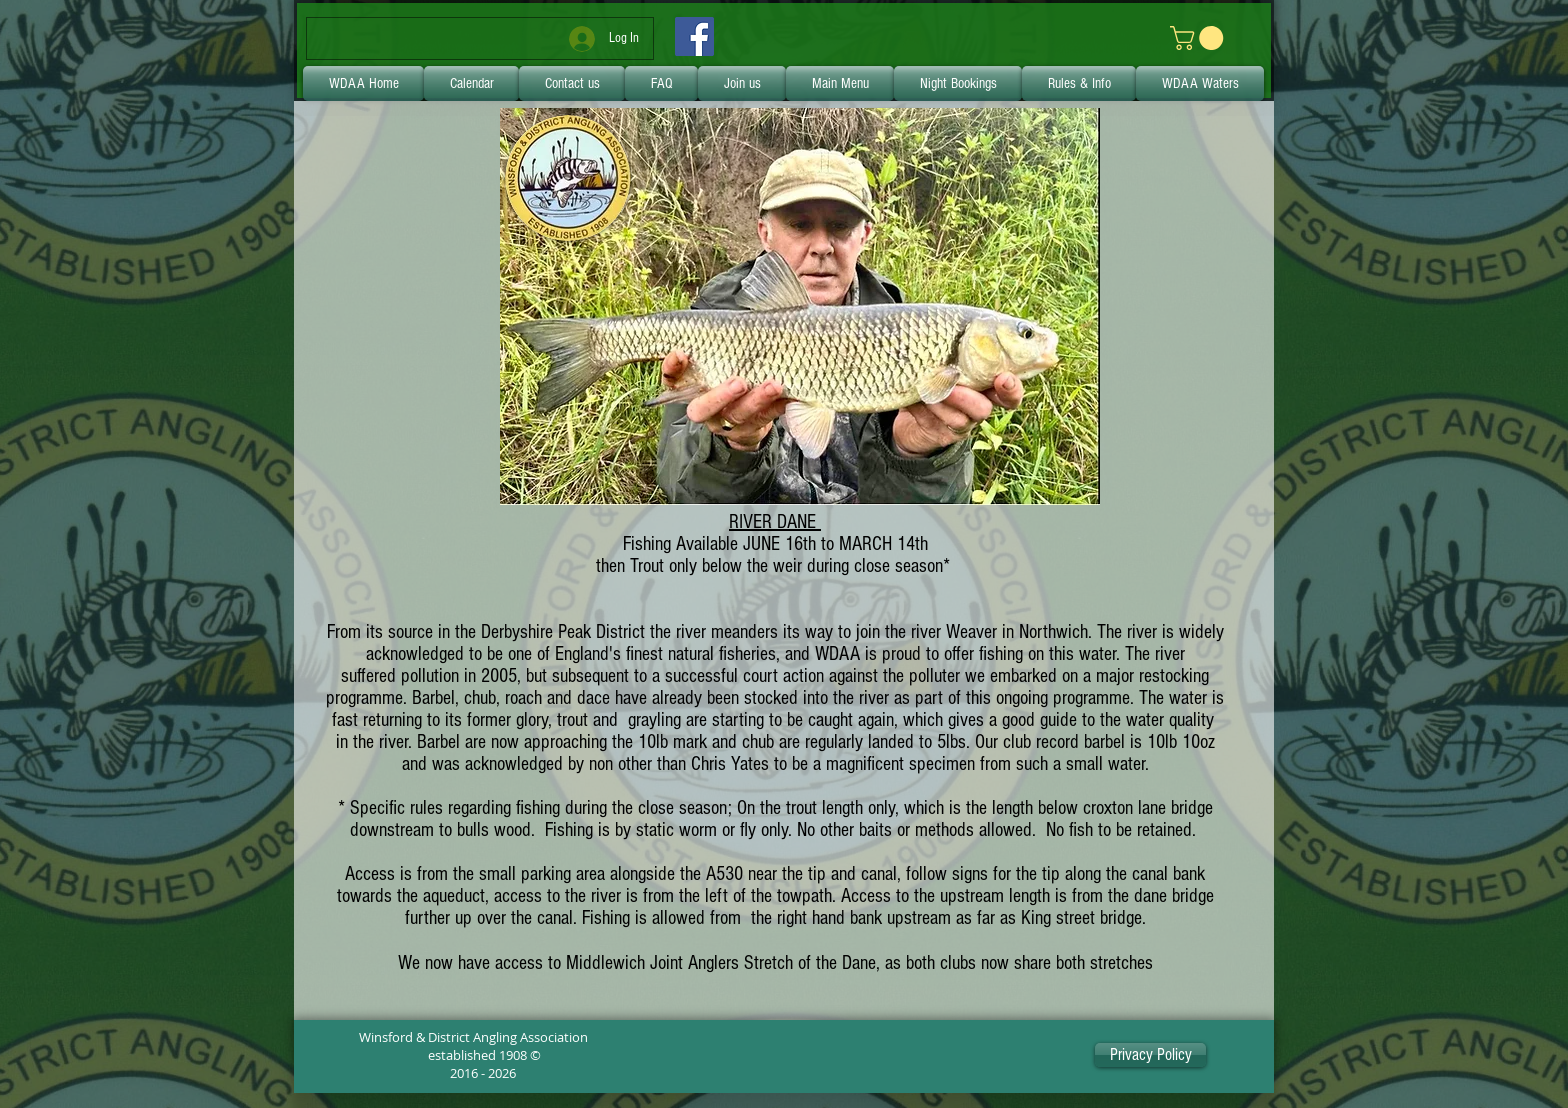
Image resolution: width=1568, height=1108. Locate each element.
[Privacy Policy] (1150, 1055)
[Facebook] (694, 36)
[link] (1199, 38)
